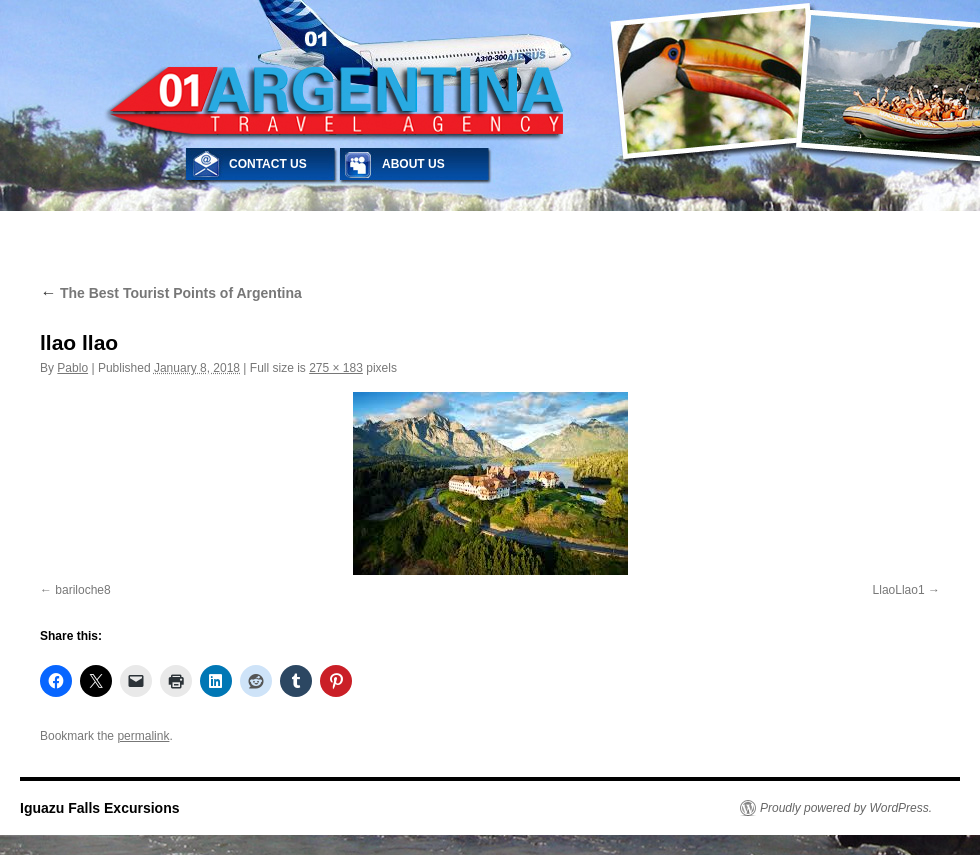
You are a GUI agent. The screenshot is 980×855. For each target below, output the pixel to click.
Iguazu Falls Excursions (100, 808)
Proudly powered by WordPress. (846, 808)
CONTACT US (268, 164)
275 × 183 (336, 368)
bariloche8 (82, 590)
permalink (143, 736)
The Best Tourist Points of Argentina (171, 293)
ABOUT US (413, 164)
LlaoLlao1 (899, 590)
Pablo (72, 368)
